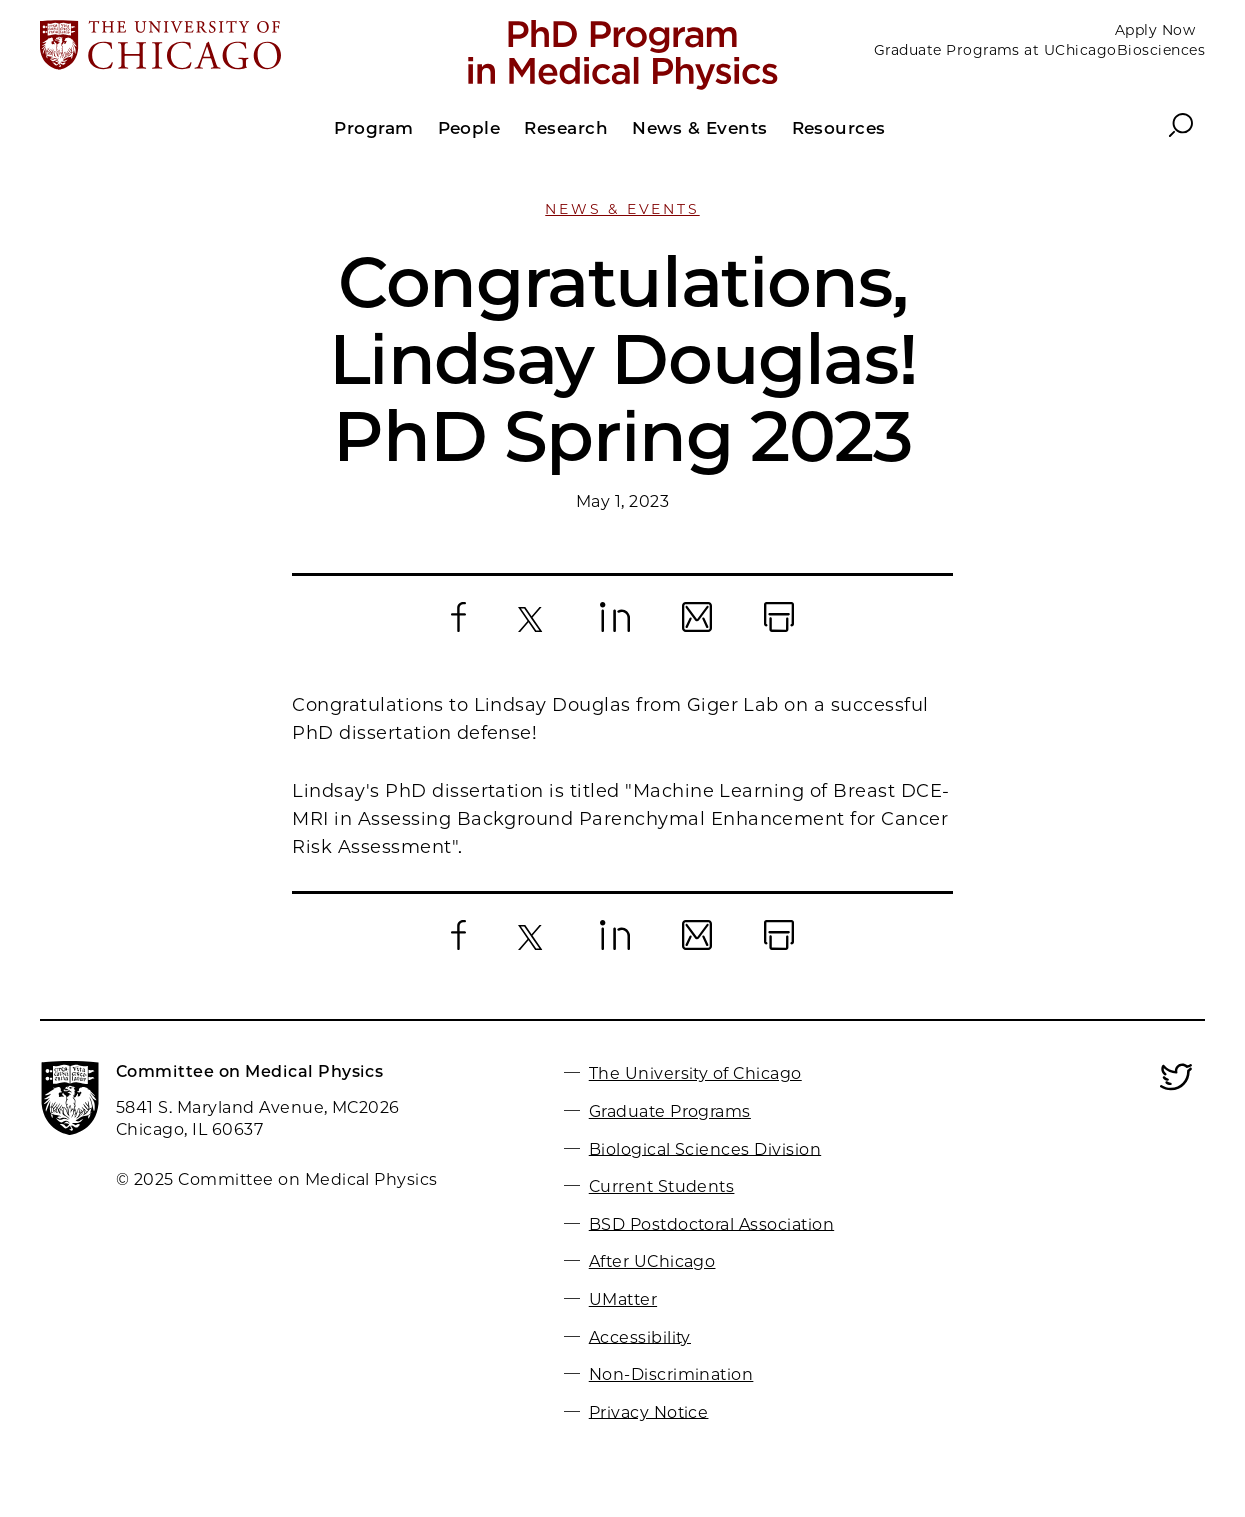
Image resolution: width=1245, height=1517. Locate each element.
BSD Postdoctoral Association (711, 1223)
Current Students (662, 1186)
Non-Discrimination (671, 1374)
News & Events (622, 209)
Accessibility (640, 1336)
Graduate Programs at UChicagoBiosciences (1039, 50)
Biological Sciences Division (705, 1148)
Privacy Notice (649, 1411)
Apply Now (1155, 30)
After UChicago (652, 1261)
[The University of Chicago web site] (231, 47)
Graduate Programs (670, 1111)
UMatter (623, 1299)
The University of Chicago (695, 1073)
